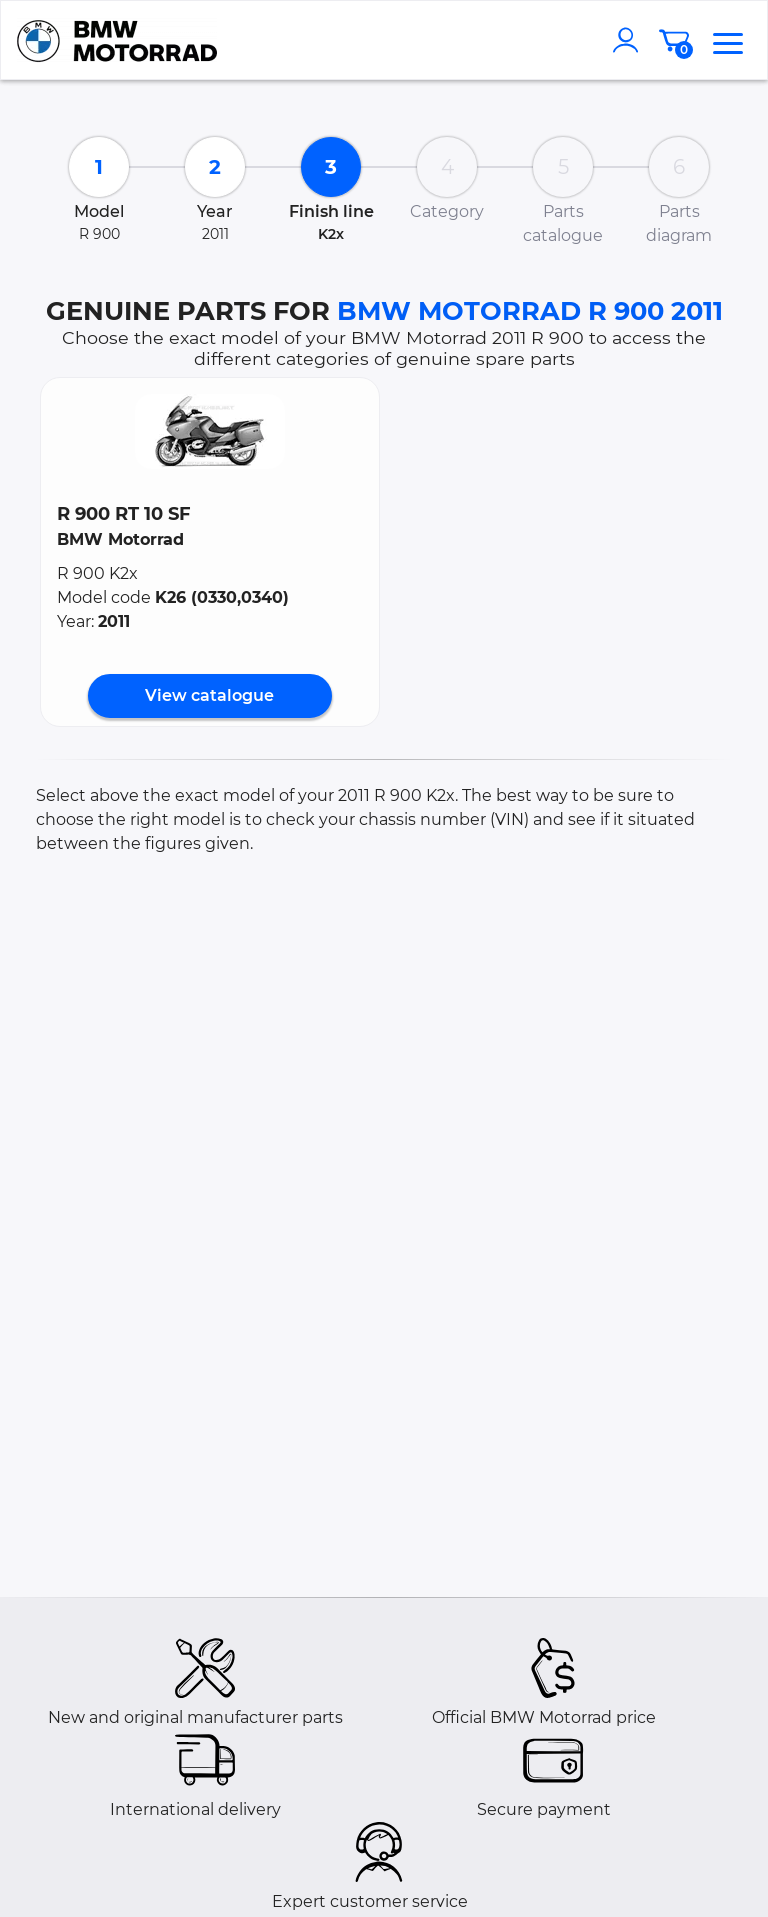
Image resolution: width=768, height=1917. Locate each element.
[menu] (728, 40)
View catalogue (209, 695)
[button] (210, 431)
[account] (630, 40)
